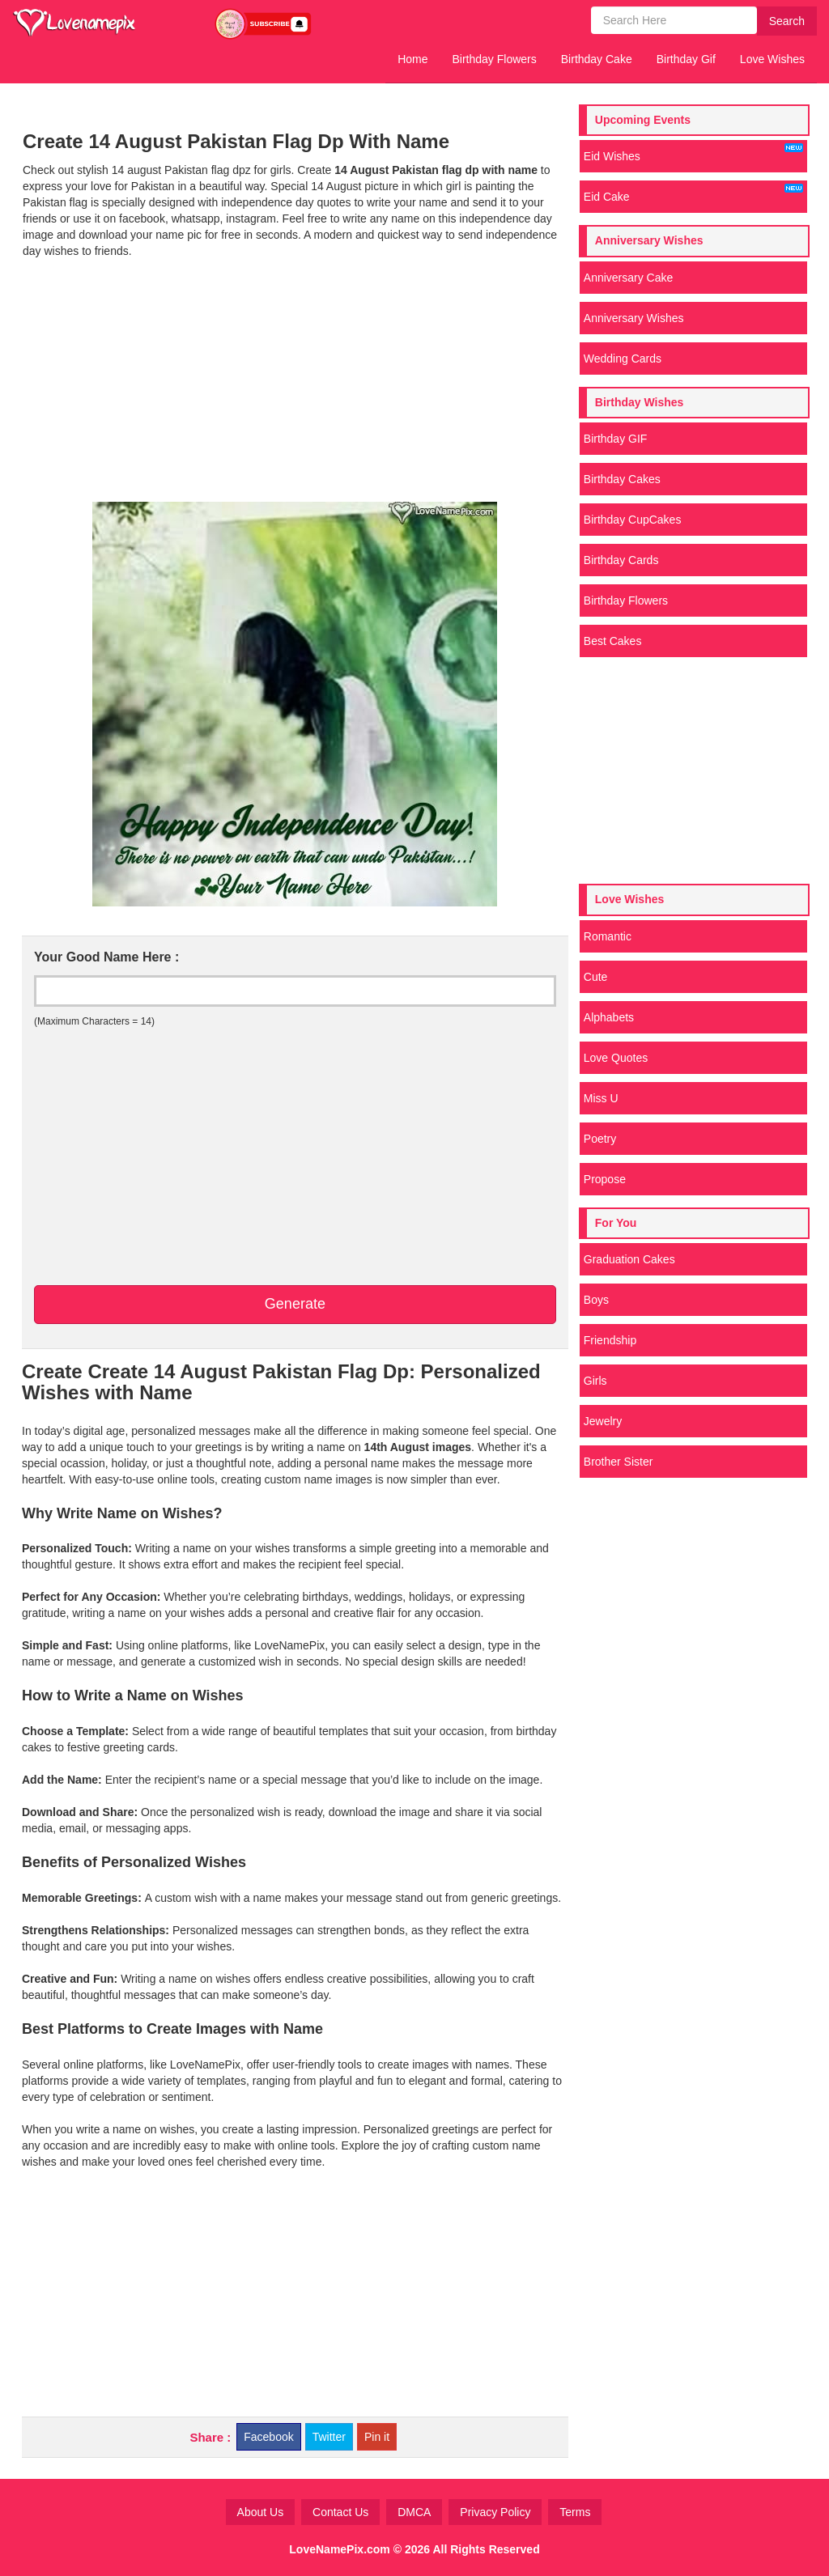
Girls (595, 1380)
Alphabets (609, 1017)
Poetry (600, 1138)
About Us (260, 2512)
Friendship (610, 1340)
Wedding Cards (622, 358)
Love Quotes (616, 1057)
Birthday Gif (686, 59)
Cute (596, 976)
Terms (574, 2512)
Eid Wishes (693, 153)
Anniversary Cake (629, 277)
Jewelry (603, 1421)
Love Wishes (772, 59)
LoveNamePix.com (339, 2549)
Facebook (268, 2436)
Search (787, 21)
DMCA (414, 2512)
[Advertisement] (294, 380)
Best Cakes (613, 640)
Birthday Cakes (622, 479)
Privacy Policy (495, 2512)
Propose (605, 1179)
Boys (596, 1299)
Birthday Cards (621, 560)
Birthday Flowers (495, 59)
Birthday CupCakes (633, 519)
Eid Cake (693, 193)
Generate (295, 1304)
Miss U (601, 1098)
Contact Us (340, 2512)
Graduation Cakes (629, 1259)
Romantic (607, 936)
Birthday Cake (596, 59)
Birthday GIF (616, 438)
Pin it (376, 2436)
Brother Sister (618, 1461)
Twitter (329, 2436)
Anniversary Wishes (634, 318)
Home (412, 59)
